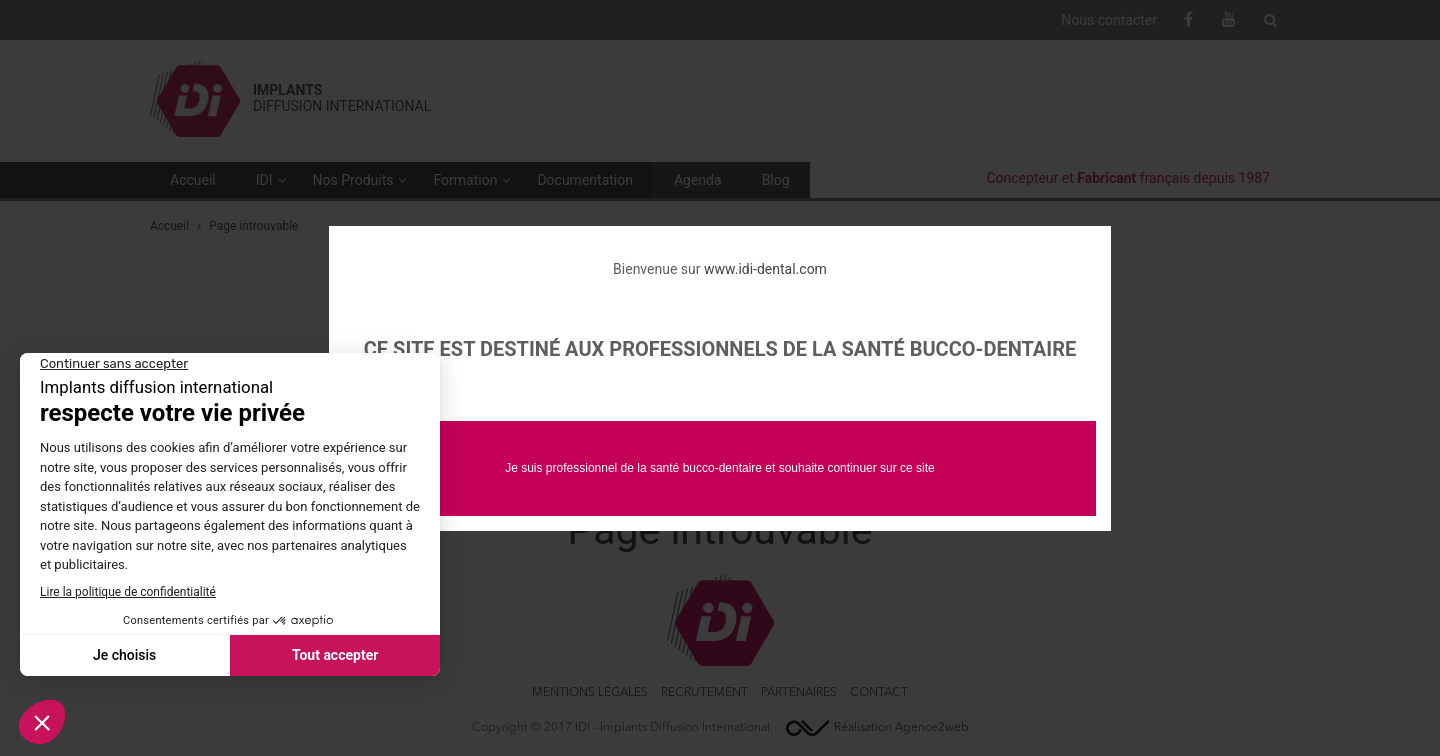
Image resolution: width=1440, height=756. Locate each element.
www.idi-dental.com (765, 269)
